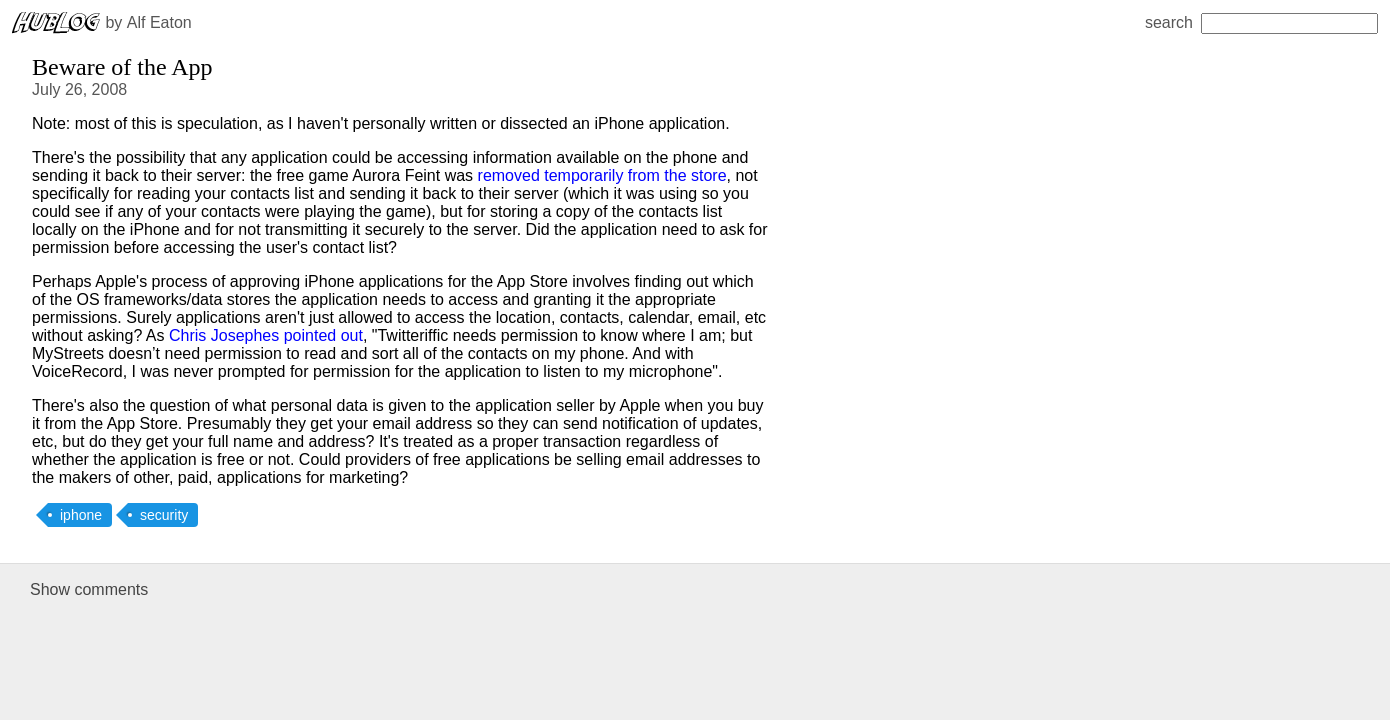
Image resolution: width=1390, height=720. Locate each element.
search (1261, 22)
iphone (81, 515)
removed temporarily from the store (602, 175)
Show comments (89, 589)
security (164, 515)
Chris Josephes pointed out (266, 335)
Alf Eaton (159, 22)
